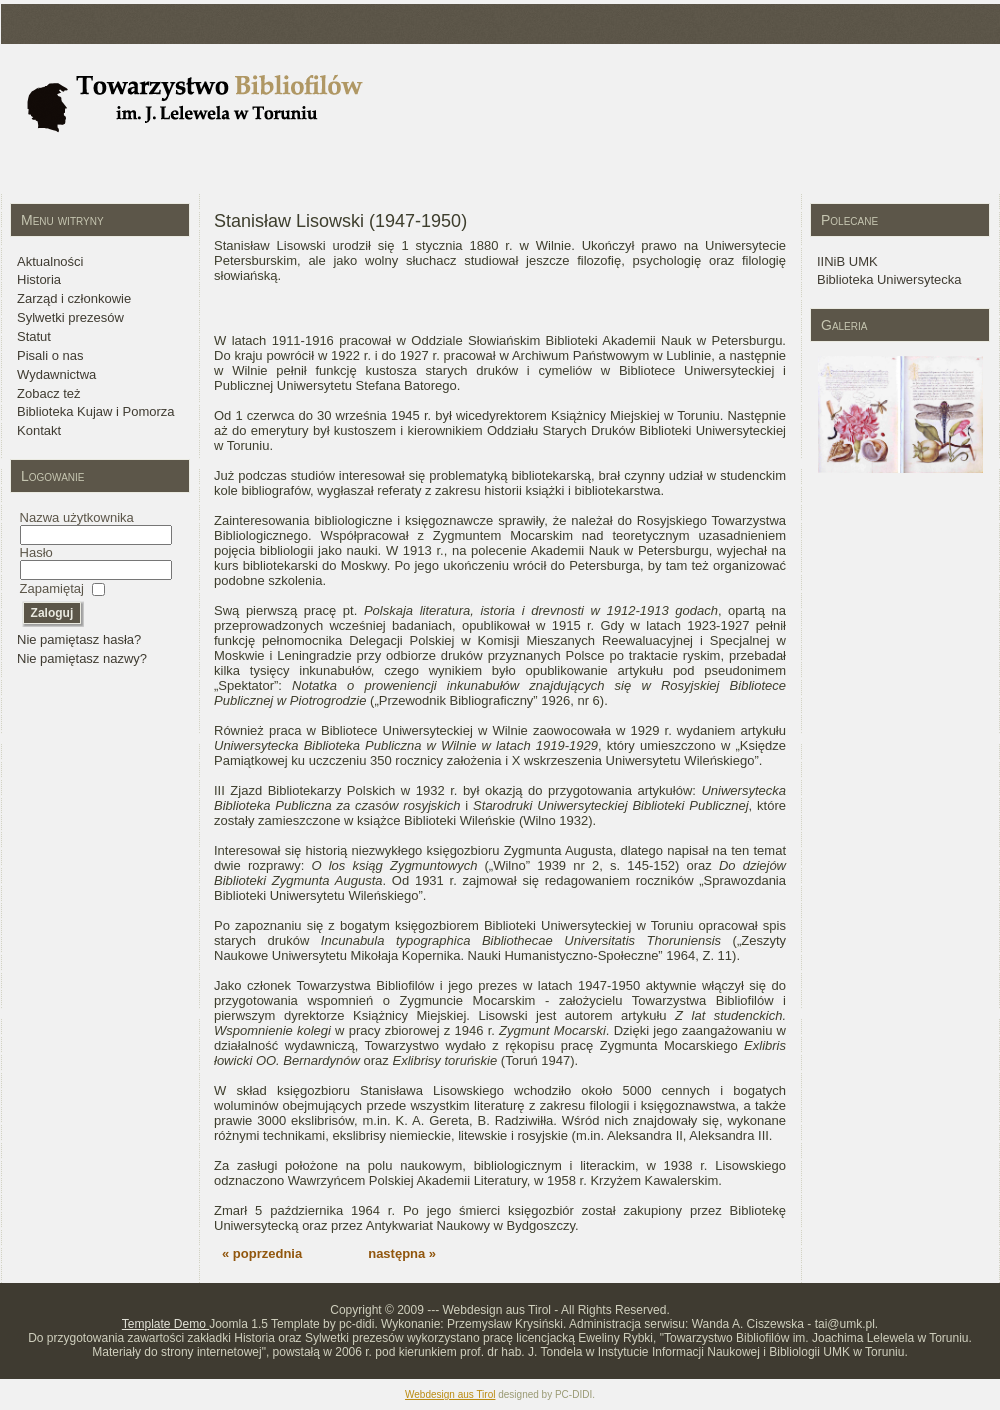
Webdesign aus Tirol (450, 1394)
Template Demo (165, 1324)
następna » (402, 1253)
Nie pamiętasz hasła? (79, 639)
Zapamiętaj (52, 588)
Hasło (36, 552)
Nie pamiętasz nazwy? (82, 658)
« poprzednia (262, 1253)
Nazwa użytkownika (77, 517)
